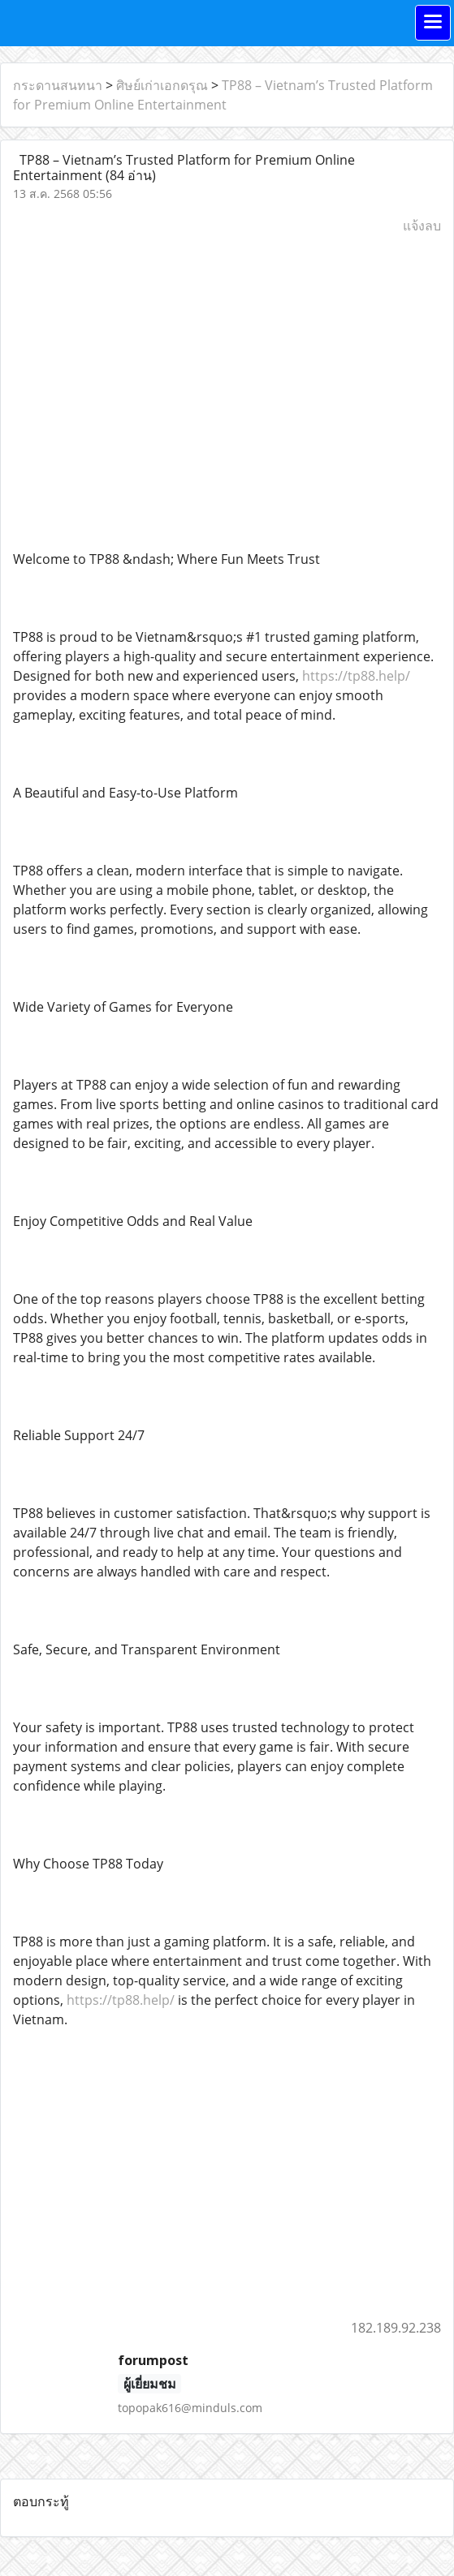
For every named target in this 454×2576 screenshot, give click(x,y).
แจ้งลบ (422, 225)
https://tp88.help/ (356, 676)
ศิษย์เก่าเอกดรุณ (162, 85)
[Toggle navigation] (433, 23)
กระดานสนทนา (57, 85)
